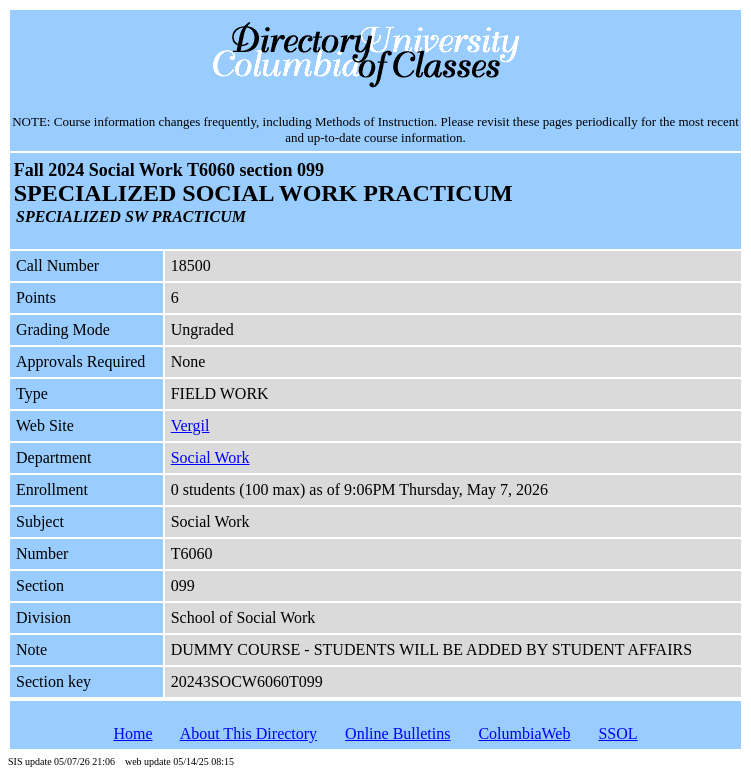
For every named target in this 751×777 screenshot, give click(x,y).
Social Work (210, 457)
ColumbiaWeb (524, 733)
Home (132, 733)
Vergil (190, 425)
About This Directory (248, 733)
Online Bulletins (397, 733)
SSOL (617, 733)
